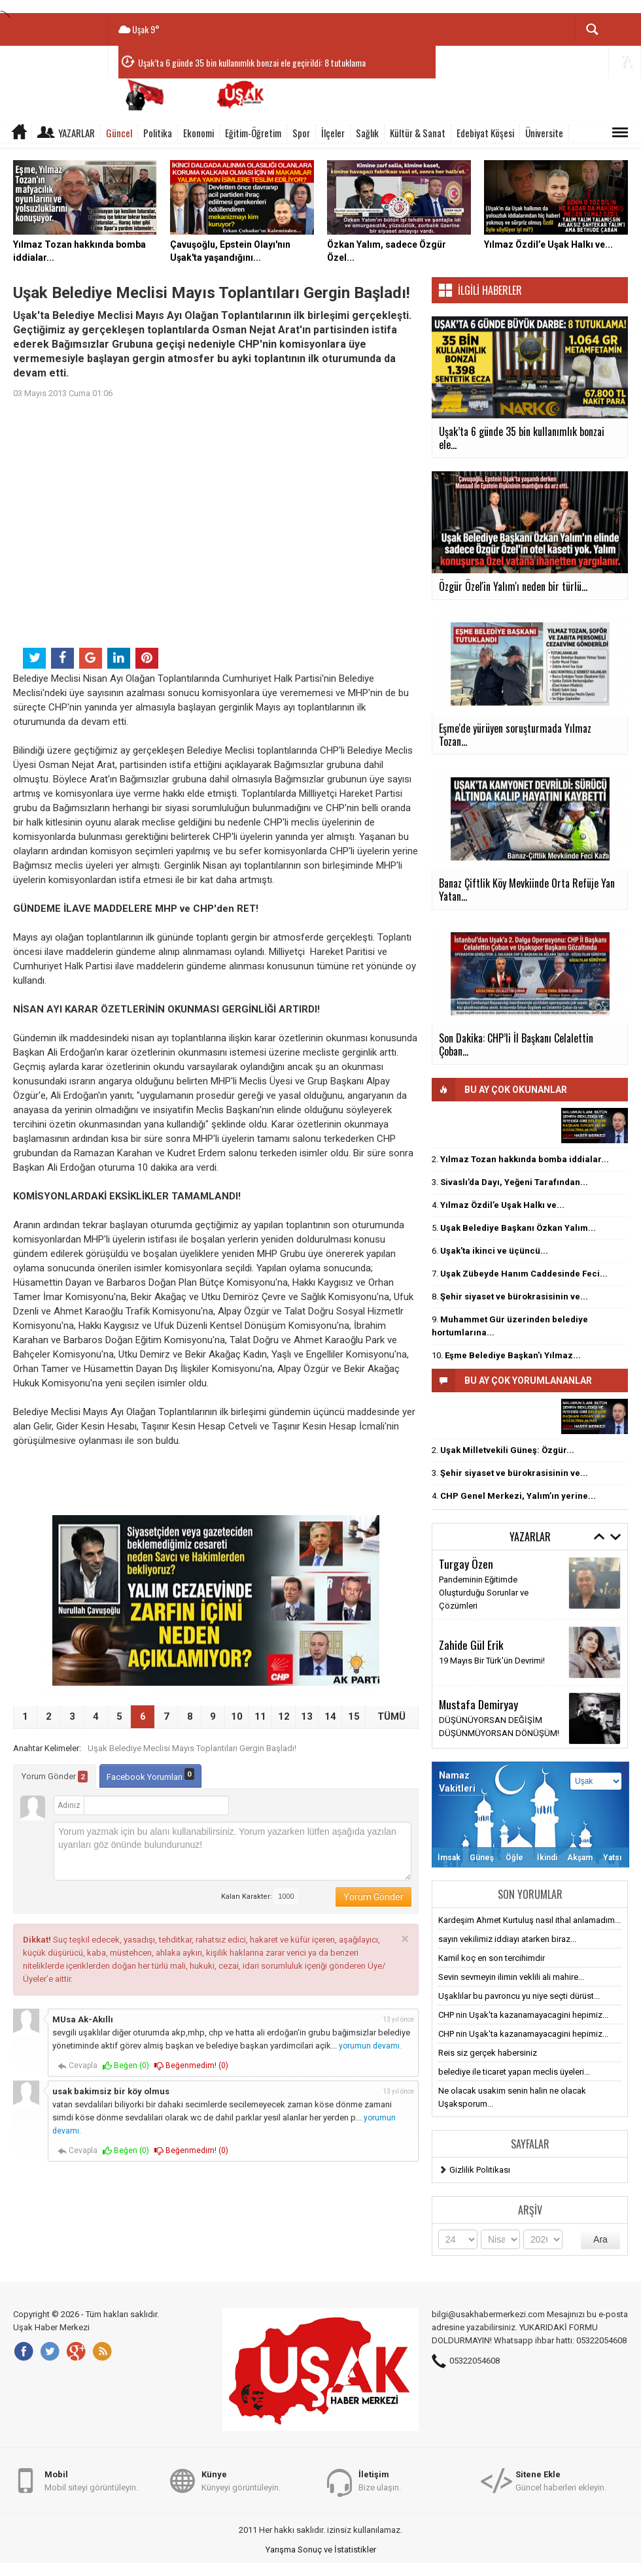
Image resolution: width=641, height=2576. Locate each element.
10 (237, 1716)
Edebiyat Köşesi (485, 132)
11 (260, 1716)
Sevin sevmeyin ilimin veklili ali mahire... (511, 1977)
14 (330, 1716)
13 (307, 1716)
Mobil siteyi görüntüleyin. (91, 2480)
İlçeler (333, 132)
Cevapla (77, 2066)
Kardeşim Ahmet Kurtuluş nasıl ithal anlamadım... (529, 1920)
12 (284, 1716)
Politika (157, 132)
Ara (600, 2239)
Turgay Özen (466, 1563)
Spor (301, 132)
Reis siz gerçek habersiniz (487, 2053)
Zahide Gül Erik (471, 1644)
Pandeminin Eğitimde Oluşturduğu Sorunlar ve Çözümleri (483, 1593)
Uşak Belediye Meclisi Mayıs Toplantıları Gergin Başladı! (192, 1748)
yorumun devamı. (370, 2045)
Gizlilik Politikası (479, 2170)
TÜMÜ (391, 1716)
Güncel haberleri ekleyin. (560, 2480)
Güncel (119, 132)
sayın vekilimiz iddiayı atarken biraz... (507, 1939)
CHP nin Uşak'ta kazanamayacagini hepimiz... (523, 2015)
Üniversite (544, 132)
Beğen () (126, 2066)
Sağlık (367, 132)
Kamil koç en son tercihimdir (491, 1958)
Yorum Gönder (55, 1776)
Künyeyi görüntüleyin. (241, 2480)
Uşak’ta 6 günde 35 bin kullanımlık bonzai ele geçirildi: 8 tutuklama (252, 62)
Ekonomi (198, 132)
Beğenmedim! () (191, 2066)
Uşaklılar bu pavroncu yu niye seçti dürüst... (519, 1996)
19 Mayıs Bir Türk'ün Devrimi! (492, 1660)
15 (354, 1716)
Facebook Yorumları (150, 1775)
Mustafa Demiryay (478, 1704)
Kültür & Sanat (417, 132)
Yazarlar (76, 132)
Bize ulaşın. (379, 2480)
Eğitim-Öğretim (253, 132)
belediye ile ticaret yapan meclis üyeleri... (514, 2072)
